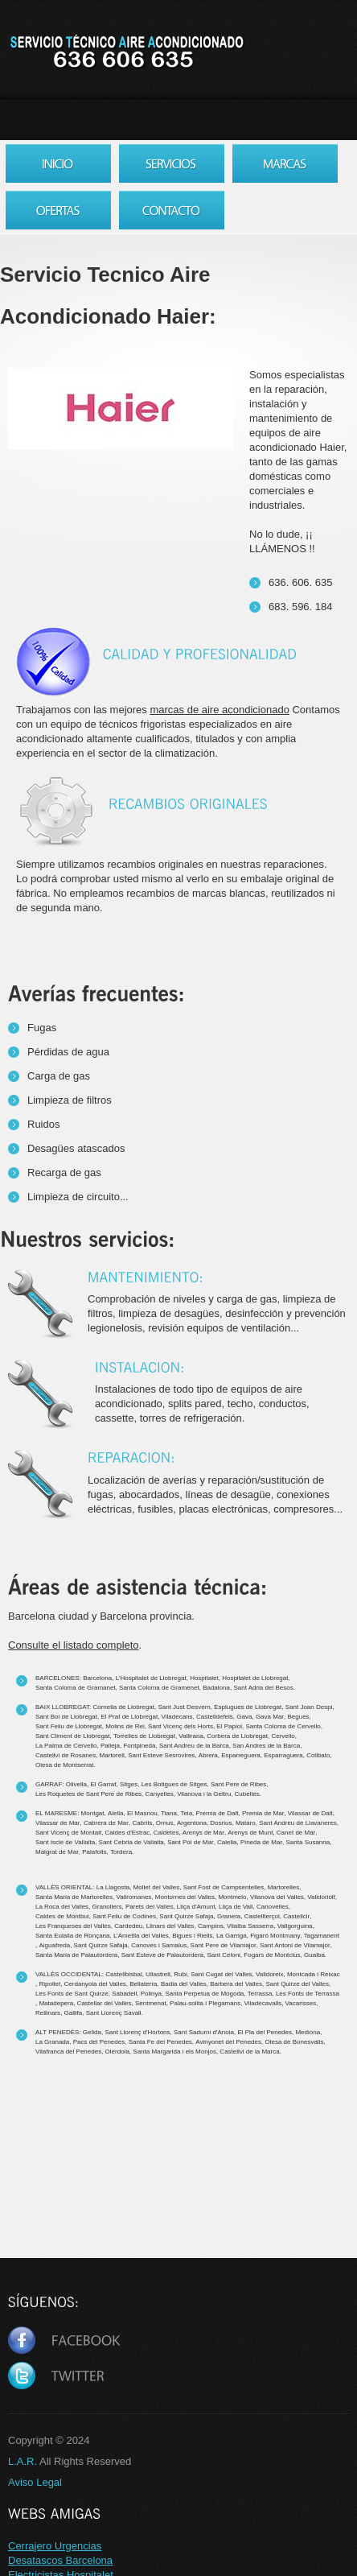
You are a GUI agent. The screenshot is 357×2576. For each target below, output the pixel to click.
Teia (186, 1813)
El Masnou (142, 1813)
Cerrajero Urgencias (54, 2546)
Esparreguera (240, 1755)
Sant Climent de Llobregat (72, 1736)
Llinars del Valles (170, 1926)
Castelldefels (214, 1716)
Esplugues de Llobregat (247, 1707)
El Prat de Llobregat (129, 1716)
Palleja (110, 1745)
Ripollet (49, 1984)
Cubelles (247, 1794)
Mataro (246, 1823)
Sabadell (124, 1993)
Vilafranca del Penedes (68, 2051)
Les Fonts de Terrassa (307, 1993)
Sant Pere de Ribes (238, 1784)
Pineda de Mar (261, 1842)
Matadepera (56, 2003)
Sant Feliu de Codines (124, 1916)
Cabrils (142, 1823)
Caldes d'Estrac (127, 1832)
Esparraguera (283, 1755)
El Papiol (229, 1726)
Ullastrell (158, 1974)
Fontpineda (139, 1745)
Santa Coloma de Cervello (282, 1726)
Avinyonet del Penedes (228, 2042)
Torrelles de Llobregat (144, 1736)
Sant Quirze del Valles (297, 1984)
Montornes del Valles (185, 1897)
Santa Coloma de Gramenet (159, 1687)
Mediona (307, 2032)
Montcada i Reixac (313, 1974)
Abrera (208, 1755)
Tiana (169, 1813)
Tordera (121, 1852)
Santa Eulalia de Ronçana (72, 1935)
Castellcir (296, 1916)
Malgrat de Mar (57, 1852)
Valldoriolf (321, 1897)
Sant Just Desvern (184, 1707)
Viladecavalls (263, 2003)
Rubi (180, 1974)
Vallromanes (134, 1897)
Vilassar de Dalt (310, 1813)
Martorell (112, 1755)
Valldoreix (270, 1974)
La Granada (52, 2042)
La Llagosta (112, 1887)
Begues (298, 1716)
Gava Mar (270, 1716)
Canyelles (160, 1794)
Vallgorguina (295, 1926)
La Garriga (231, 1935)
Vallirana (190, 1736)
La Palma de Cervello (65, 1745)
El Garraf (103, 1784)
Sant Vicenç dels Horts (180, 1726)
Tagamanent (321, 1935)
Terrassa (260, 1993)
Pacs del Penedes (99, 2042)
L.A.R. (22, 2461)
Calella (226, 1842)
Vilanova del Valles (277, 1897)
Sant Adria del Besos (263, 1687)
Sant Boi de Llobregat (66, 1716)
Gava (244, 1716)
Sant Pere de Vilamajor (223, 1945)
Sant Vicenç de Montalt (68, 1832)
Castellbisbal (123, 1974)
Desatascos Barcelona (60, 2560)
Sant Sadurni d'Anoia (204, 2032)
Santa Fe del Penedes (160, 2042)
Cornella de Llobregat (123, 1707)
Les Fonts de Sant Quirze (72, 1993)
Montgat (93, 1813)
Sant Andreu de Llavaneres (298, 1823)
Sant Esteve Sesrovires (161, 1755)
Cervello (282, 1736)
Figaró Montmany (275, 1935)
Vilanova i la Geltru (204, 1794)
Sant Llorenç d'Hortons (137, 2032)
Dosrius (221, 1823)
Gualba (314, 1955)
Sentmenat (150, 2003)
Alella (116, 1813)
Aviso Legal (35, 2482)
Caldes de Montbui (62, 1916)
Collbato (318, 1755)
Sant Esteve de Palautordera (162, 1955)
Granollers (107, 1906)
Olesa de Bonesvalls (294, 2042)
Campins (211, 1926)
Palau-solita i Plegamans (205, 2003)
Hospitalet (204, 1678)
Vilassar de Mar (57, 1823)
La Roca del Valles (61, 1906)
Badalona (216, 1687)
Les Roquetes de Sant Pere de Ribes (88, 1794)
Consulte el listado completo (73, 1645)
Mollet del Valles (156, 1887)
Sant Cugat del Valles (221, 1974)
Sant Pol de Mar (190, 1842)
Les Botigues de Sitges (174, 1784)
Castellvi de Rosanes (65, 1755)
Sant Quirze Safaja (186, 1916)
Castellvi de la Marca (249, 2051)
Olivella (76, 1784)
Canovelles (272, 1906)
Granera (228, 1916)
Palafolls (94, 1852)
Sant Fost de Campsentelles (224, 1887)
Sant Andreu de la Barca (194, 1745)
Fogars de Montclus (272, 1955)
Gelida (92, 2032)
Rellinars (47, 2013)
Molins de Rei (124, 1726)
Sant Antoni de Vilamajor (295, 1945)
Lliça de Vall (236, 1906)
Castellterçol (262, 1916)
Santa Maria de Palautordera (76, 1955)
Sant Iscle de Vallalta (65, 1842)
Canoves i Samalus (159, 1945)
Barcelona (97, 1678)
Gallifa (73, 2013)
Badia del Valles (184, 1984)
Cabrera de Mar (106, 1823)
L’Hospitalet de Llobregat (151, 1678)
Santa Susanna (308, 1842)
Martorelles (284, 1887)
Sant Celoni (223, 1955)
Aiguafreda (54, 1945)
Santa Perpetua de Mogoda (204, 1993)
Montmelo (232, 1897)
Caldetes (166, 1832)
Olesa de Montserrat (64, 1765)
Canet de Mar (296, 1832)
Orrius (165, 1823)
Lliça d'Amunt (196, 1906)
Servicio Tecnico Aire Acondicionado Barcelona (126, 52)
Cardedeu (128, 1926)
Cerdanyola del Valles (95, 1984)
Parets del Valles (149, 1906)
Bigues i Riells (192, 1935)
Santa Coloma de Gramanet (75, 1687)
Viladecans (177, 1716)
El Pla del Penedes (264, 2032)
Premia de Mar (263, 1813)
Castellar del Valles (104, 2003)
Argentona (192, 1823)
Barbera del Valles (236, 1984)
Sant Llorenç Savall (114, 2013)
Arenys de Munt (250, 1832)
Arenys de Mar (203, 1832)
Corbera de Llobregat (237, 1736)
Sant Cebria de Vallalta (131, 1842)
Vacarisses (301, 2003)
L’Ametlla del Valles (141, 1935)
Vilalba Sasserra (250, 1926)
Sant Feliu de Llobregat (68, 1726)
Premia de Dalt (217, 1813)
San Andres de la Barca (266, 1745)
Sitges (128, 1784)
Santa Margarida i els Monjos (174, 2051)
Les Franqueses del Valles (73, 1926)
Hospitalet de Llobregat (255, 1678)
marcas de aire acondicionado (219, 710)
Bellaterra (143, 1984)
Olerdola (117, 2051)
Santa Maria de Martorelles (74, 1897)
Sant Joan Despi (309, 1707)
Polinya (151, 1993)
